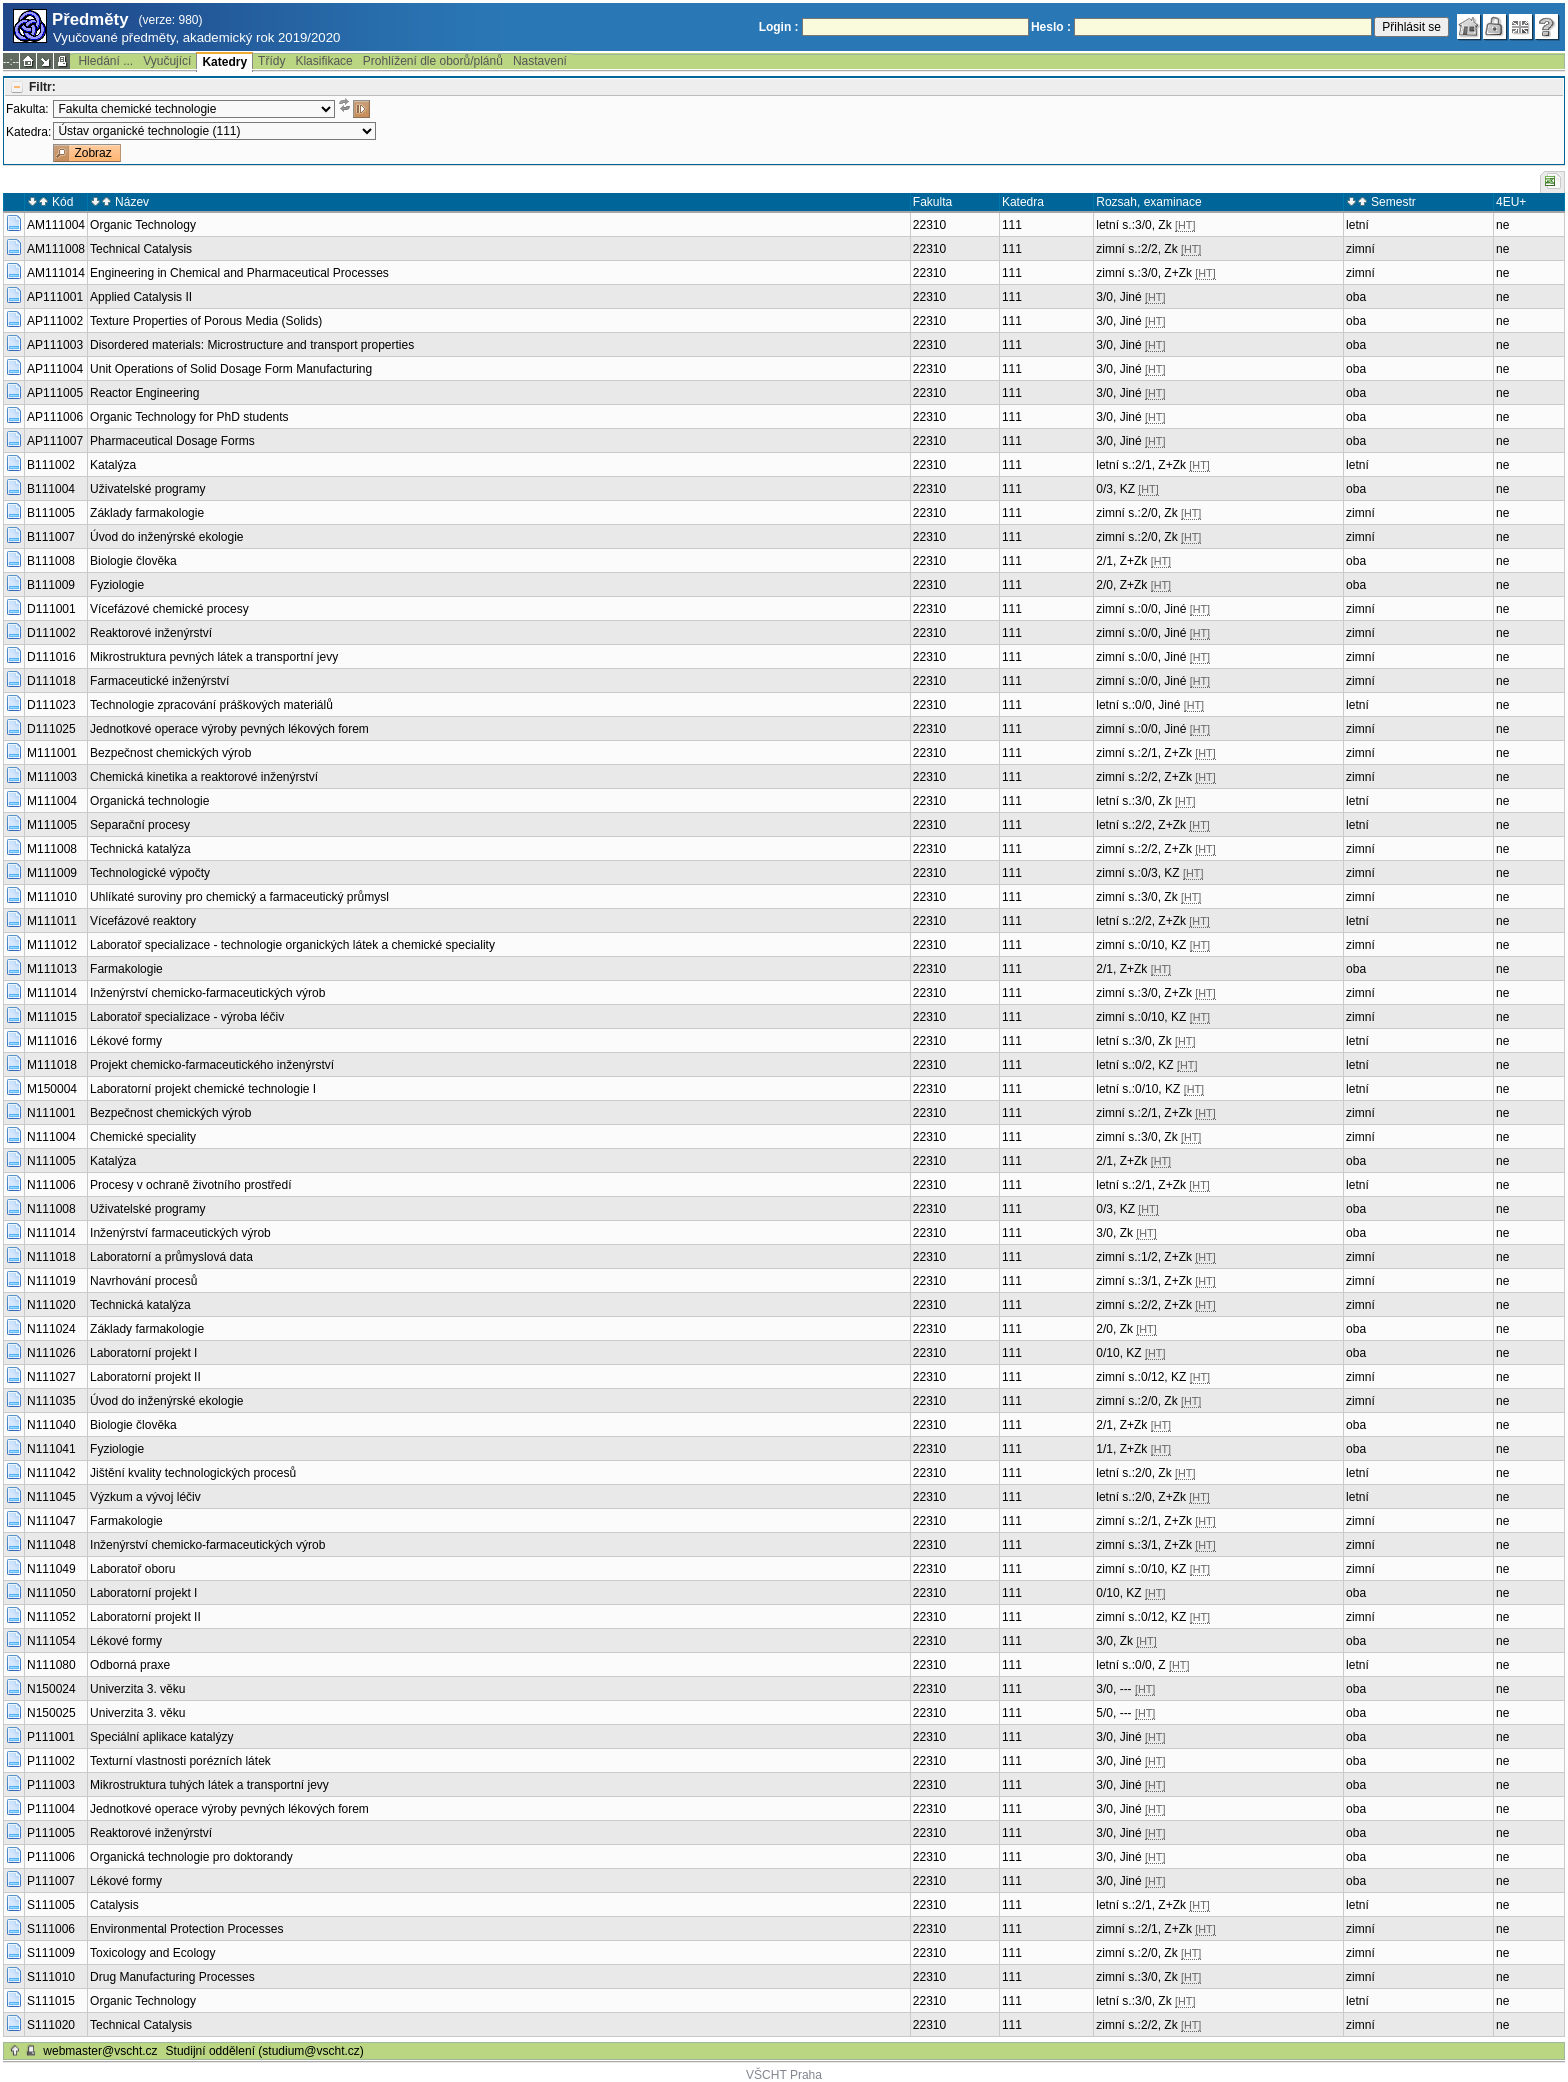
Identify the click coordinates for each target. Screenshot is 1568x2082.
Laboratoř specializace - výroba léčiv (187, 1017)
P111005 (51, 1833)
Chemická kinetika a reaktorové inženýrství (204, 777)
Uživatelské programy (147, 489)
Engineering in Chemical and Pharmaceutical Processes (239, 273)
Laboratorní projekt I (143, 1353)
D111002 (51, 633)
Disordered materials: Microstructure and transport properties (252, 345)
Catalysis (114, 1905)
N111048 (51, 1545)
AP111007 (55, 441)
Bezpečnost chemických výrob (170, 753)
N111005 (51, 1161)
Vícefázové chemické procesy (169, 609)
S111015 (51, 2001)
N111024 (51, 1329)
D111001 (51, 609)
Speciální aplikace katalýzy (161, 1737)
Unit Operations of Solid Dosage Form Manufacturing (231, 369)
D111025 (51, 729)
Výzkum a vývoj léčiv (145, 1497)
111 (1012, 225)
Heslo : (1051, 27)
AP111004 (55, 369)
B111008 (51, 561)
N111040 (51, 1425)
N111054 (51, 1641)
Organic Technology (143, 225)
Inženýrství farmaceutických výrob (180, 1233)
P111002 (51, 1761)
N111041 (51, 1449)
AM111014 (56, 273)
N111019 (51, 1281)
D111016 (51, 657)
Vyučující (167, 61)
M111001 (52, 753)
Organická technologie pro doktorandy (191, 1857)
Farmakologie (126, 969)
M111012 (52, 945)
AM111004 (56, 225)
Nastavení (540, 61)
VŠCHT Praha (784, 2075)
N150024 (51, 1689)
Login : (779, 27)
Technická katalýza (140, 849)
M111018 (52, 1065)
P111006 (51, 1857)
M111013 (52, 969)
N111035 (51, 1401)
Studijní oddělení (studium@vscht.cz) (265, 2051)
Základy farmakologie (147, 513)
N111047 (51, 1521)
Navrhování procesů (143, 1281)
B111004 (51, 489)
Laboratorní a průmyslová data (171, 1257)
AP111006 (55, 417)
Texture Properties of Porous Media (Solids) (206, 321)
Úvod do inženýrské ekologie (166, 537)
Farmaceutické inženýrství (159, 681)
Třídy (271, 61)
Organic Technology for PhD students (189, 417)
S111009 (51, 1953)
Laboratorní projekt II (145, 1377)
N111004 (51, 1137)
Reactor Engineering (144, 393)
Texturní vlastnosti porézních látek (180, 1761)
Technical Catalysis (141, 249)
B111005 (51, 513)
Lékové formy (126, 1041)
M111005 (52, 825)
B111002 (51, 465)
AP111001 (55, 297)
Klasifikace (323, 61)
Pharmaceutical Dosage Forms (172, 441)
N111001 (51, 1113)
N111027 (51, 1377)
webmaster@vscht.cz (100, 2051)
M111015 (52, 1017)
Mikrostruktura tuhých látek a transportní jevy (209, 1785)
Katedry (224, 62)
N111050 (51, 1593)
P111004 (51, 1809)
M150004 (52, 1089)
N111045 (51, 1497)
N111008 (51, 1209)
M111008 (52, 849)
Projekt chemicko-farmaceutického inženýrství (212, 1065)
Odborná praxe (130, 1665)
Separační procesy (140, 825)
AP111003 (55, 345)
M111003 (52, 777)
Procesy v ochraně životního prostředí (190, 1185)
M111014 (52, 993)
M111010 (52, 897)
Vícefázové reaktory (143, 921)
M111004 (52, 801)
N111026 (51, 1353)
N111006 (51, 1185)
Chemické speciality (143, 1137)
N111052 (51, 1617)
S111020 (51, 2025)
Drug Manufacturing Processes (172, 1977)
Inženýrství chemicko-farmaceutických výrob (207, 993)
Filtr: (42, 87)
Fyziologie (117, 585)
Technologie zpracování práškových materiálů (211, 705)
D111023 (51, 705)
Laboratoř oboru (132, 1569)
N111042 (51, 1473)
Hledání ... (105, 61)
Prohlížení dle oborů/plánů (433, 61)
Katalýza (113, 465)
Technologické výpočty (150, 873)
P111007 (51, 1881)
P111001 (51, 1737)
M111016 (52, 1041)
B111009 (51, 585)
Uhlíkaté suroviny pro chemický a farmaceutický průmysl (239, 897)
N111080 (51, 1665)
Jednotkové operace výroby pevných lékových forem (229, 729)
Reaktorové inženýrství (151, 633)
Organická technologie (149, 801)
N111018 (51, 1257)
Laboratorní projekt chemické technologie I (203, 1089)
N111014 (51, 1233)
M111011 (52, 921)
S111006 (51, 1929)
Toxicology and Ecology (152, 1953)
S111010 (51, 1977)
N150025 (51, 1713)
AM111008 (56, 249)
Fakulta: (27, 109)
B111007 (51, 537)
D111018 (51, 681)
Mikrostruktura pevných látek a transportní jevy (214, 657)
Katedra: (28, 132)
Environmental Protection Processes (186, 1929)
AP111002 (55, 321)
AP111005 (55, 393)
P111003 (51, 1785)
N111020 (51, 1305)
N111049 (51, 1569)
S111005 (51, 1905)
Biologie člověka (133, 561)
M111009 (52, 873)
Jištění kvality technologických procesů (193, 1473)
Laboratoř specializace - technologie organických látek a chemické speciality (292, 945)
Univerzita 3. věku (137, 1689)
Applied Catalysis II (141, 297)
